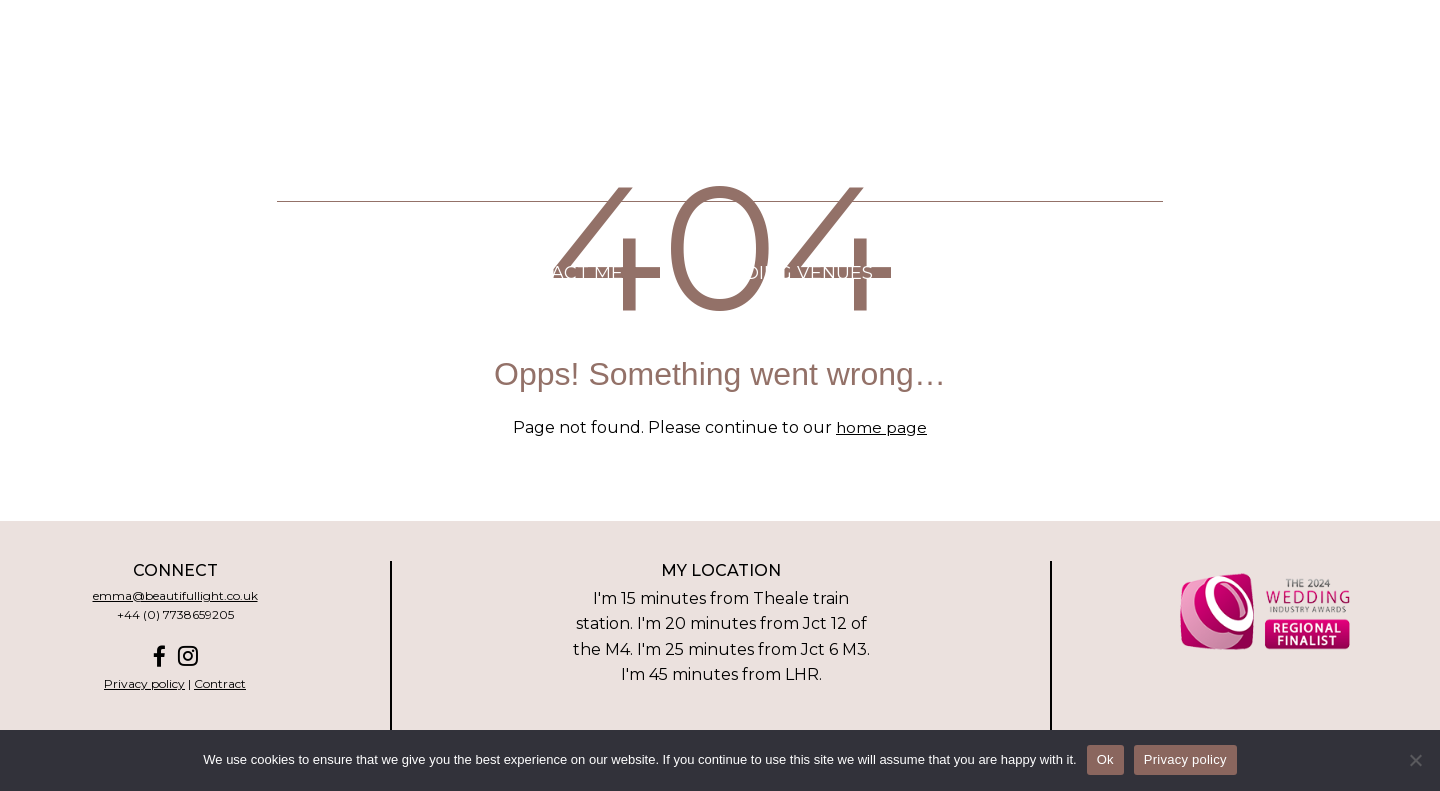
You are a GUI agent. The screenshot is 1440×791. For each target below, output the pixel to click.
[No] (1415, 760)
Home (104, 279)
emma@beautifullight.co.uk (175, 595)
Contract (220, 683)
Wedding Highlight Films (242, 316)
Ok (1105, 759)
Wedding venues (785, 279)
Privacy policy (144, 683)
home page (882, 427)
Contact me (561, 279)
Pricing (386, 279)
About (240, 279)
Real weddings (526, 316)
